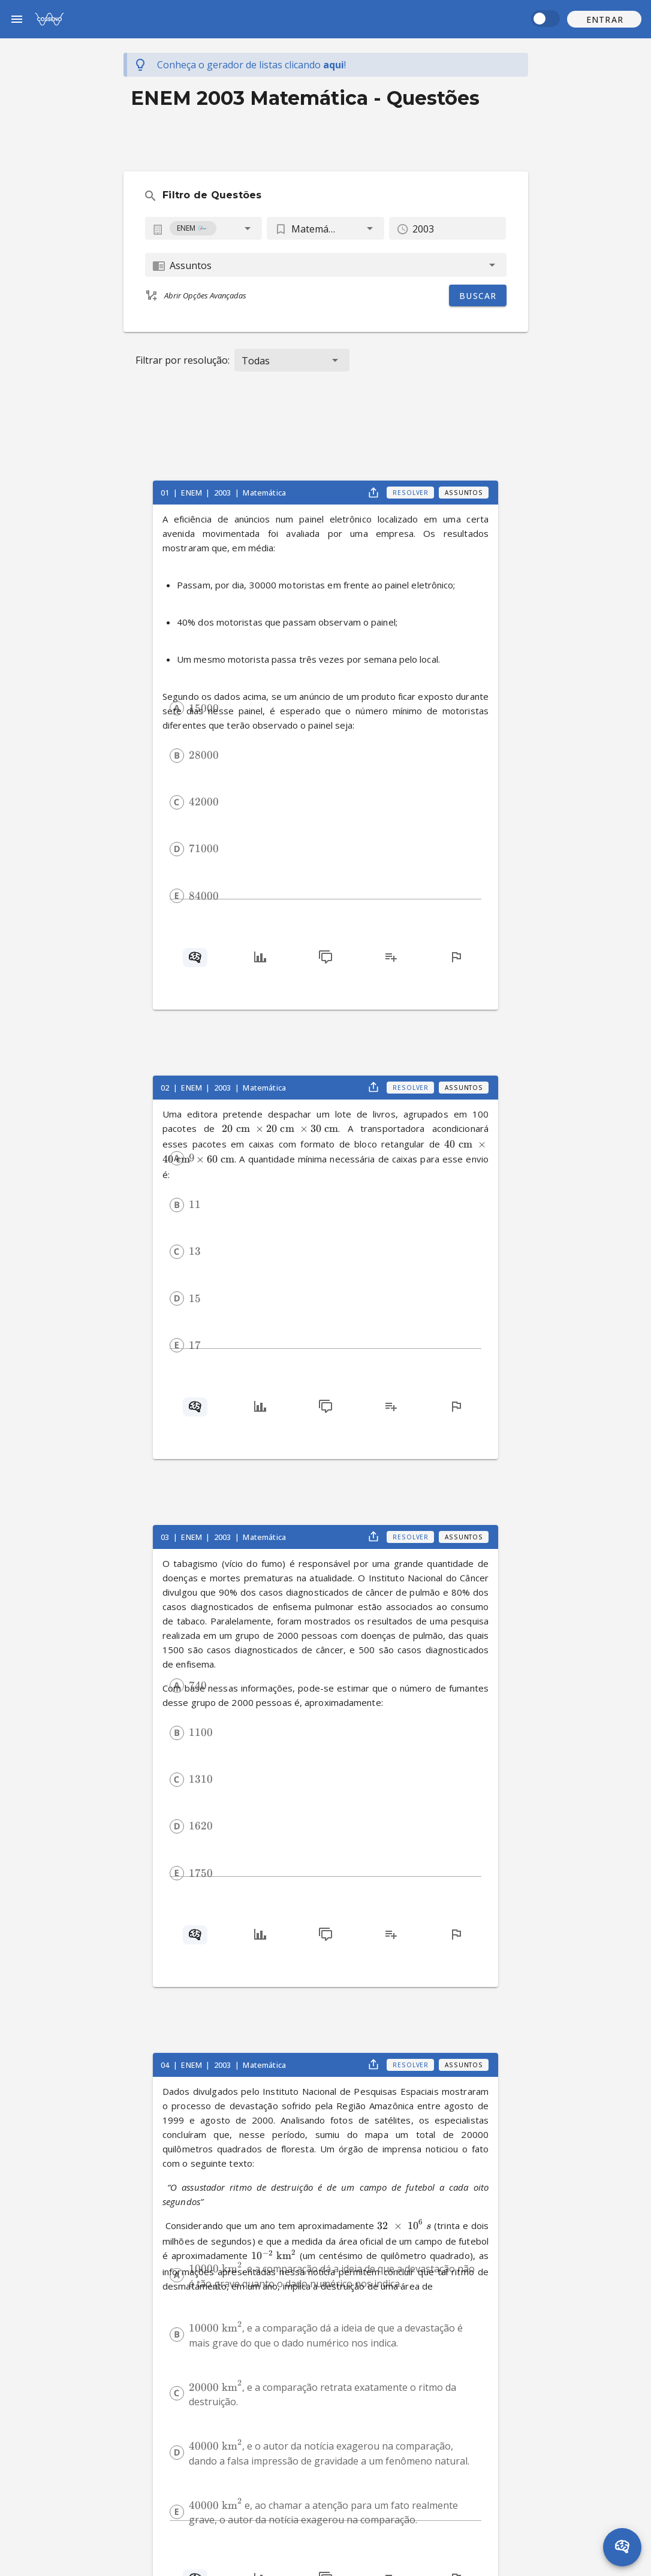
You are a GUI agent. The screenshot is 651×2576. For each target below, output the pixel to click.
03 (166, 1537)
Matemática (264, 492)
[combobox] (204, 228)
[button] (604, 19)
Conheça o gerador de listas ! (251, 64)
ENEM (192, 492)
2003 (223, 492)
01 (166, 492)
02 (166, 1087)
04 (166, 2064)
